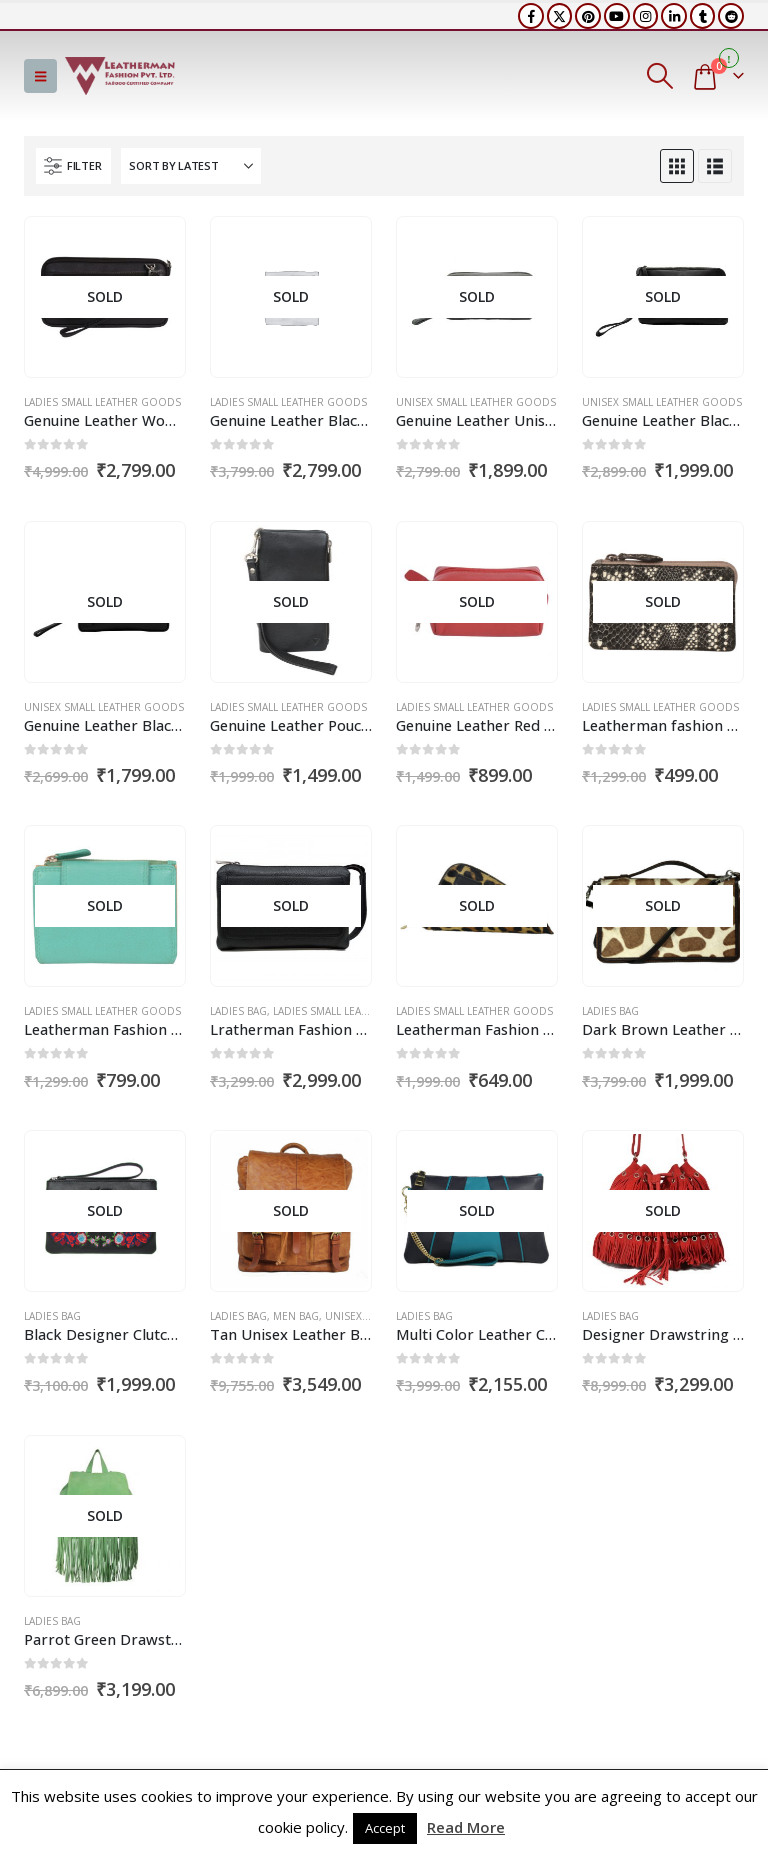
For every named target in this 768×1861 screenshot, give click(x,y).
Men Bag (296, 1316)
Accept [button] (385, 1828)
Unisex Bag (355, 1316)
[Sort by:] (191, 166)
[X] (560, 16)
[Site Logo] (120, 76)
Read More (466, 1827)
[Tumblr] (703, 16)
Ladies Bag (238, 1011)
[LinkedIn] (674, 16)
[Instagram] (646, 16)
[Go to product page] (104, 296)
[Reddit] (731, 16)
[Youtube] (617, 16)
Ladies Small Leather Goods (102, 402)
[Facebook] (531, 16)
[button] (40, 76)
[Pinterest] (588, 16)
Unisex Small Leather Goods (476, 402)
